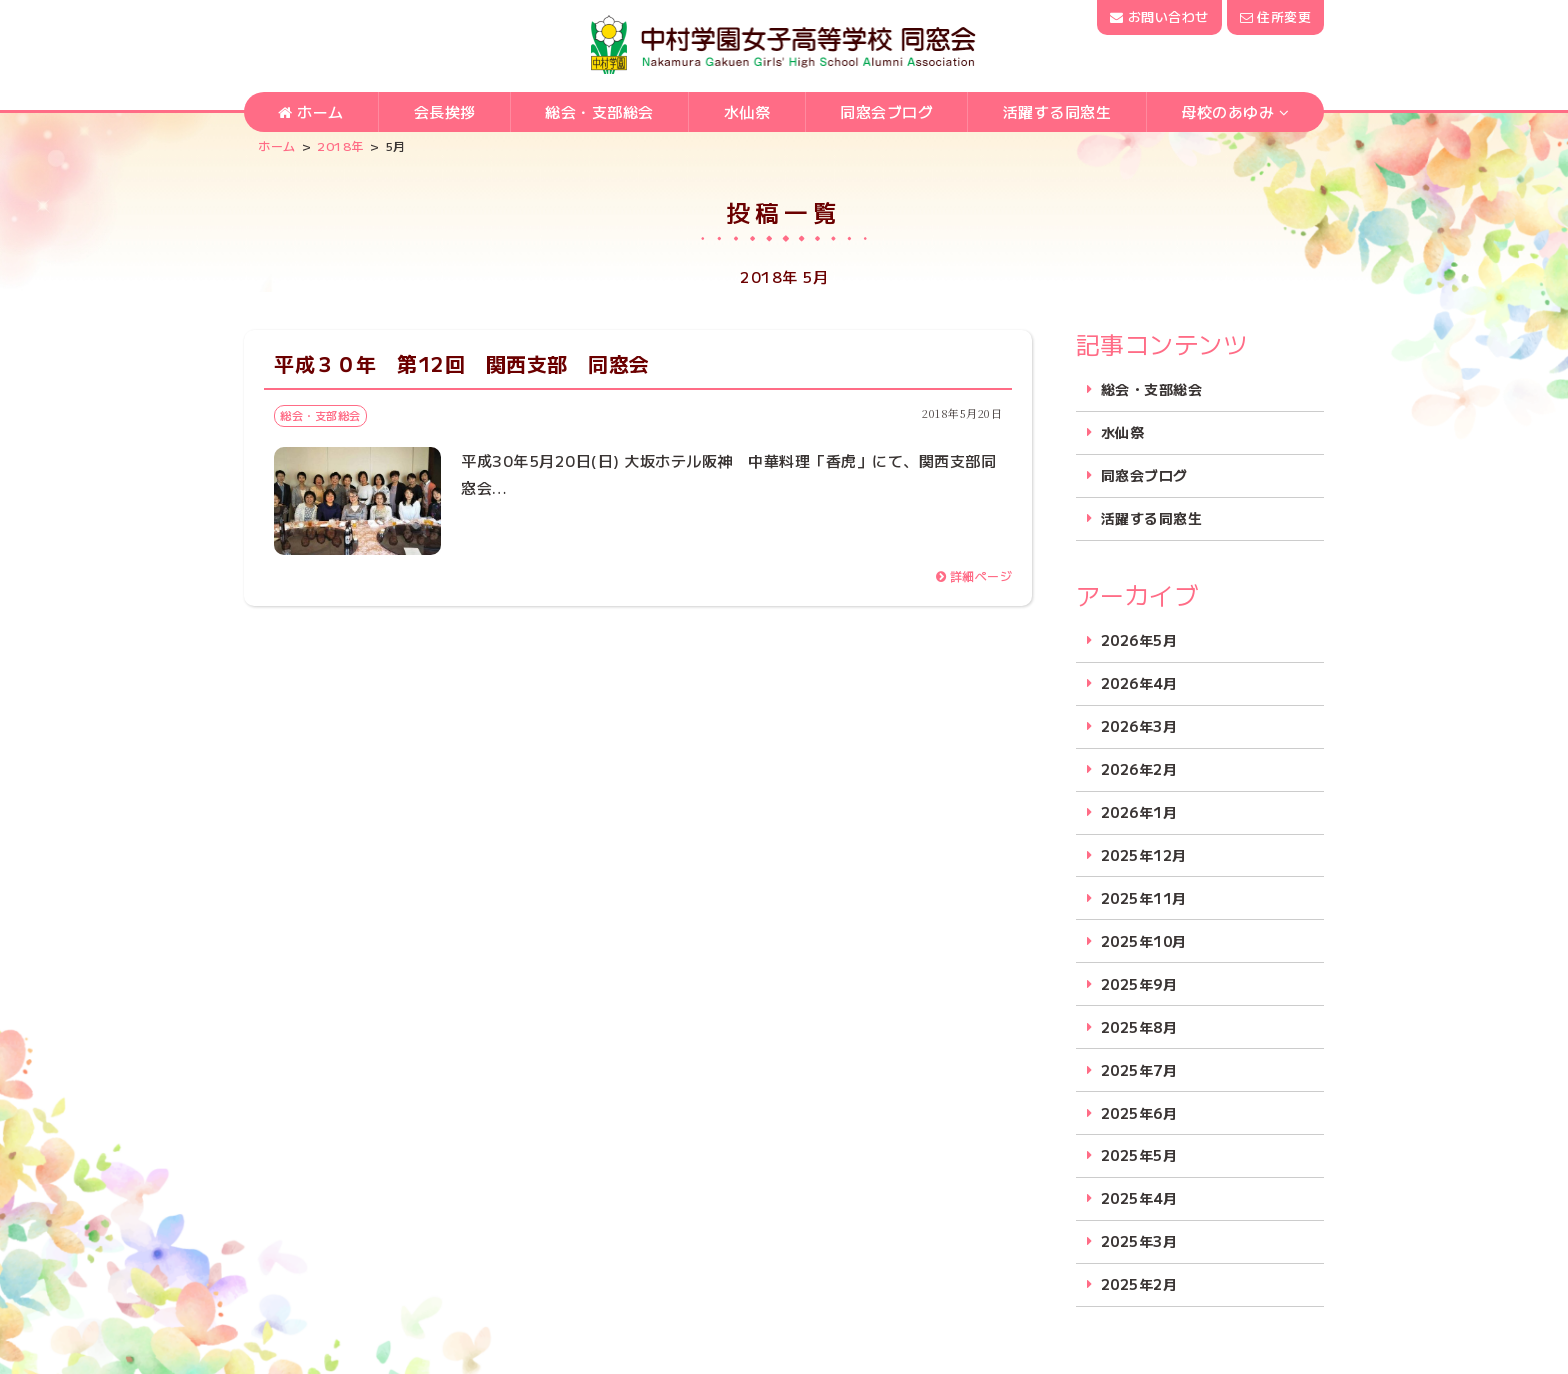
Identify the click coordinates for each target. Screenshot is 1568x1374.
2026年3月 (1139, 726)
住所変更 (1275, 16)
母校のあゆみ (1227, 111)
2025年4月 (1139, 1198)
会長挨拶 (445, 111)
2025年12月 (1144, 855)
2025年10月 (1144, 941)
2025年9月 (1139, 984)
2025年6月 (1139, 1113)
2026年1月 (1139, 812)
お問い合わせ (1159, 16)
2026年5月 (1139, 640)
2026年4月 (1139, 683)
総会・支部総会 (599, 111)
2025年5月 (1139, 1155)
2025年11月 (1144, 898)
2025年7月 (1139, 1070)
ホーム (311, 111)
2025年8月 (1139, 1027)
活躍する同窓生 (1057, 111)
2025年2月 (1139, 1284)
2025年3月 (1139, 1241)
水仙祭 (747, 111)
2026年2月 (1139, 769)
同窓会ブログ (886, 111)
